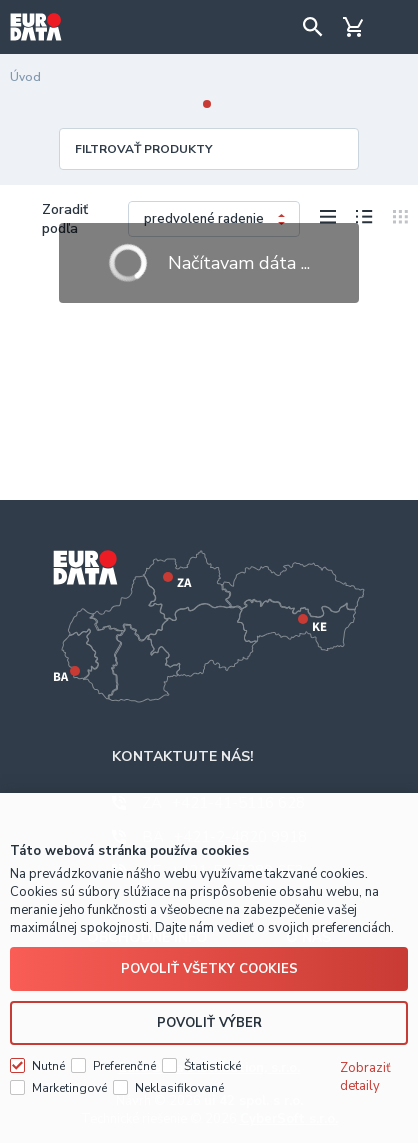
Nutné (48, 1066)
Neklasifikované (179, 1088)
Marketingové (69, 1088)
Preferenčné (124, 1066)
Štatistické (212, 1066)
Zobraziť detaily (365, 1077)
